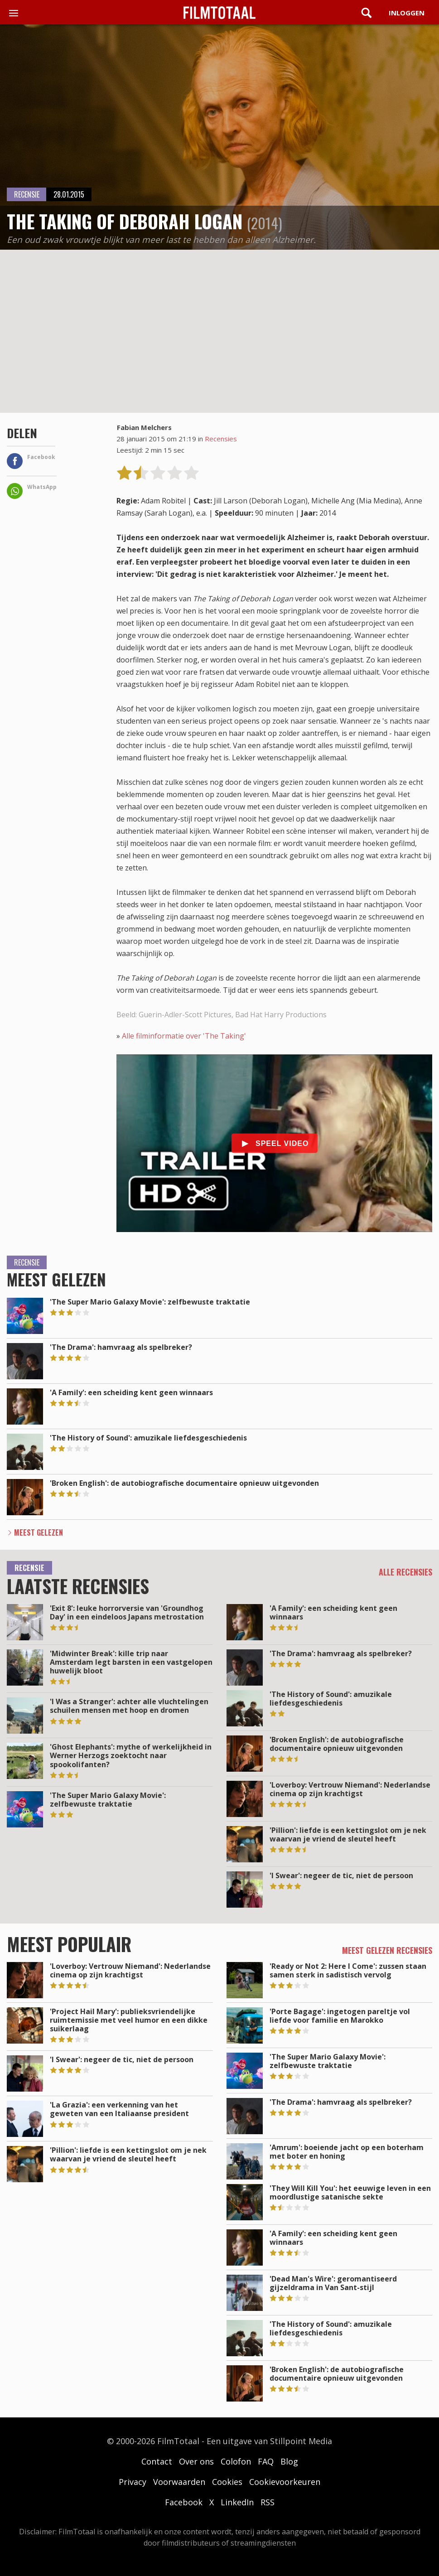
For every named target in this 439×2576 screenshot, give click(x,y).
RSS (268, 2502)
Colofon (236, 2461)
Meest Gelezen (38, 1532)
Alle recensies (405, 1572)
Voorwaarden (179, 2481)
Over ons (196, 2461)
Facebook (184, 2502)
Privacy (132, 2481)
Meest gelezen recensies (387, 1950)
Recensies (221, 438)
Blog (289, 2461)
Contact (156, 2461)
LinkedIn (237, 2502)
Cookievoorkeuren (284, 2481)
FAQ (266, 2461)
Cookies (227, 2481)
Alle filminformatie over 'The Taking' (184, 1036)
